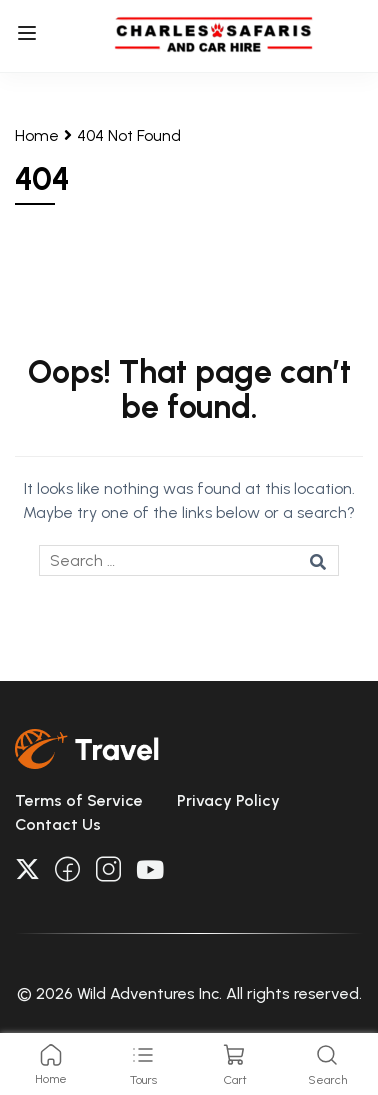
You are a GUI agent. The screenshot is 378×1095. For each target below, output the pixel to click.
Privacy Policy (228, 800)
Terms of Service (79, 800)
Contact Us (58, 824)
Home (37, 135)
